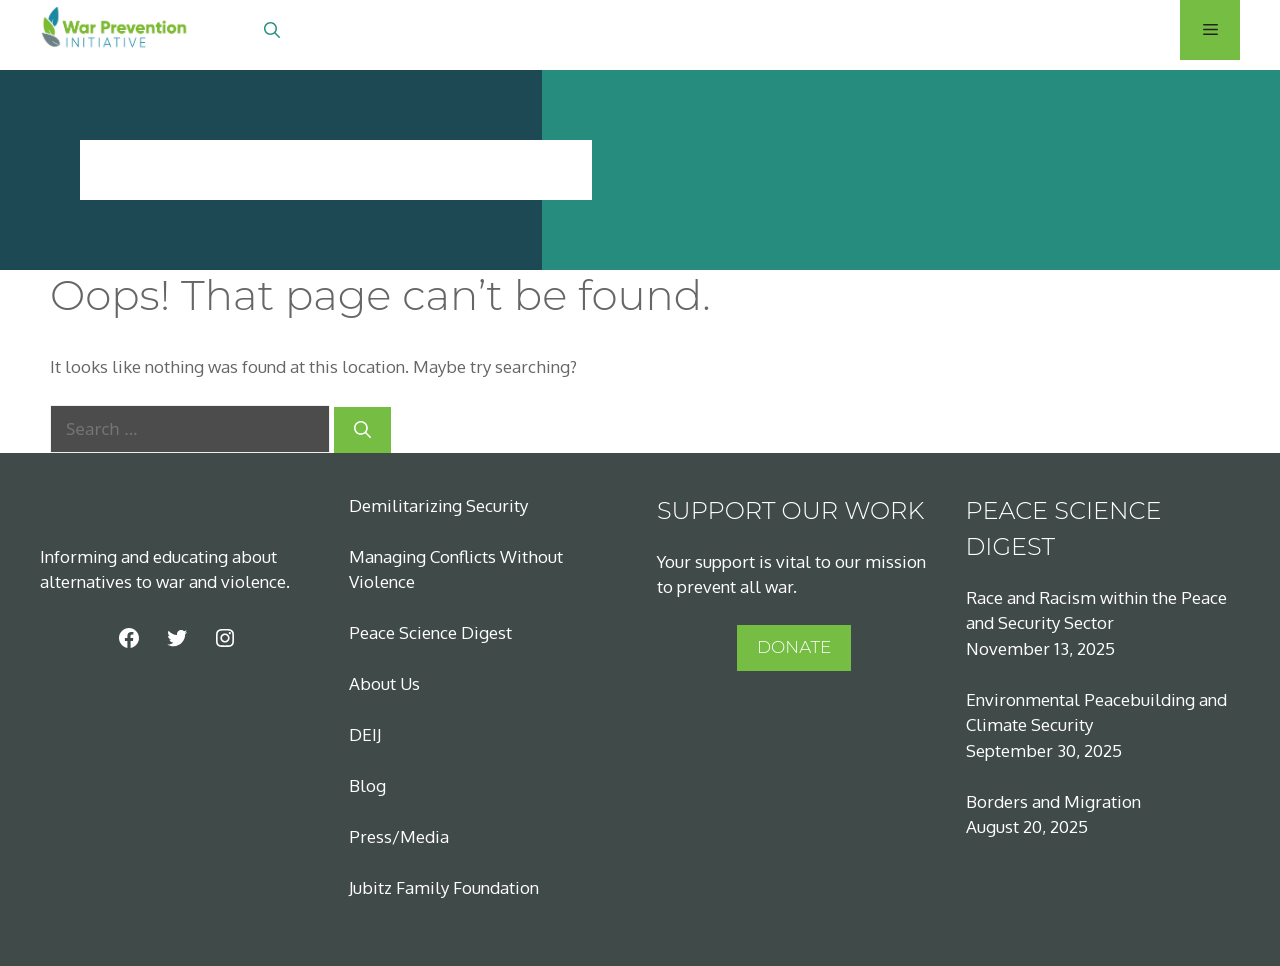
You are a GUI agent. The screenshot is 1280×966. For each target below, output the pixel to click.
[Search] (362, 430)
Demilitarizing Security (438, 505)
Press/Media (399, 836)
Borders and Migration (1053, 801)
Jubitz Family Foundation (444, 887)
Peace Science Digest (430, 632)
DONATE (794, 647)
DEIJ (365, 734)
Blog (367, 785)
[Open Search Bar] (272, 30)
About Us (384, 683)
